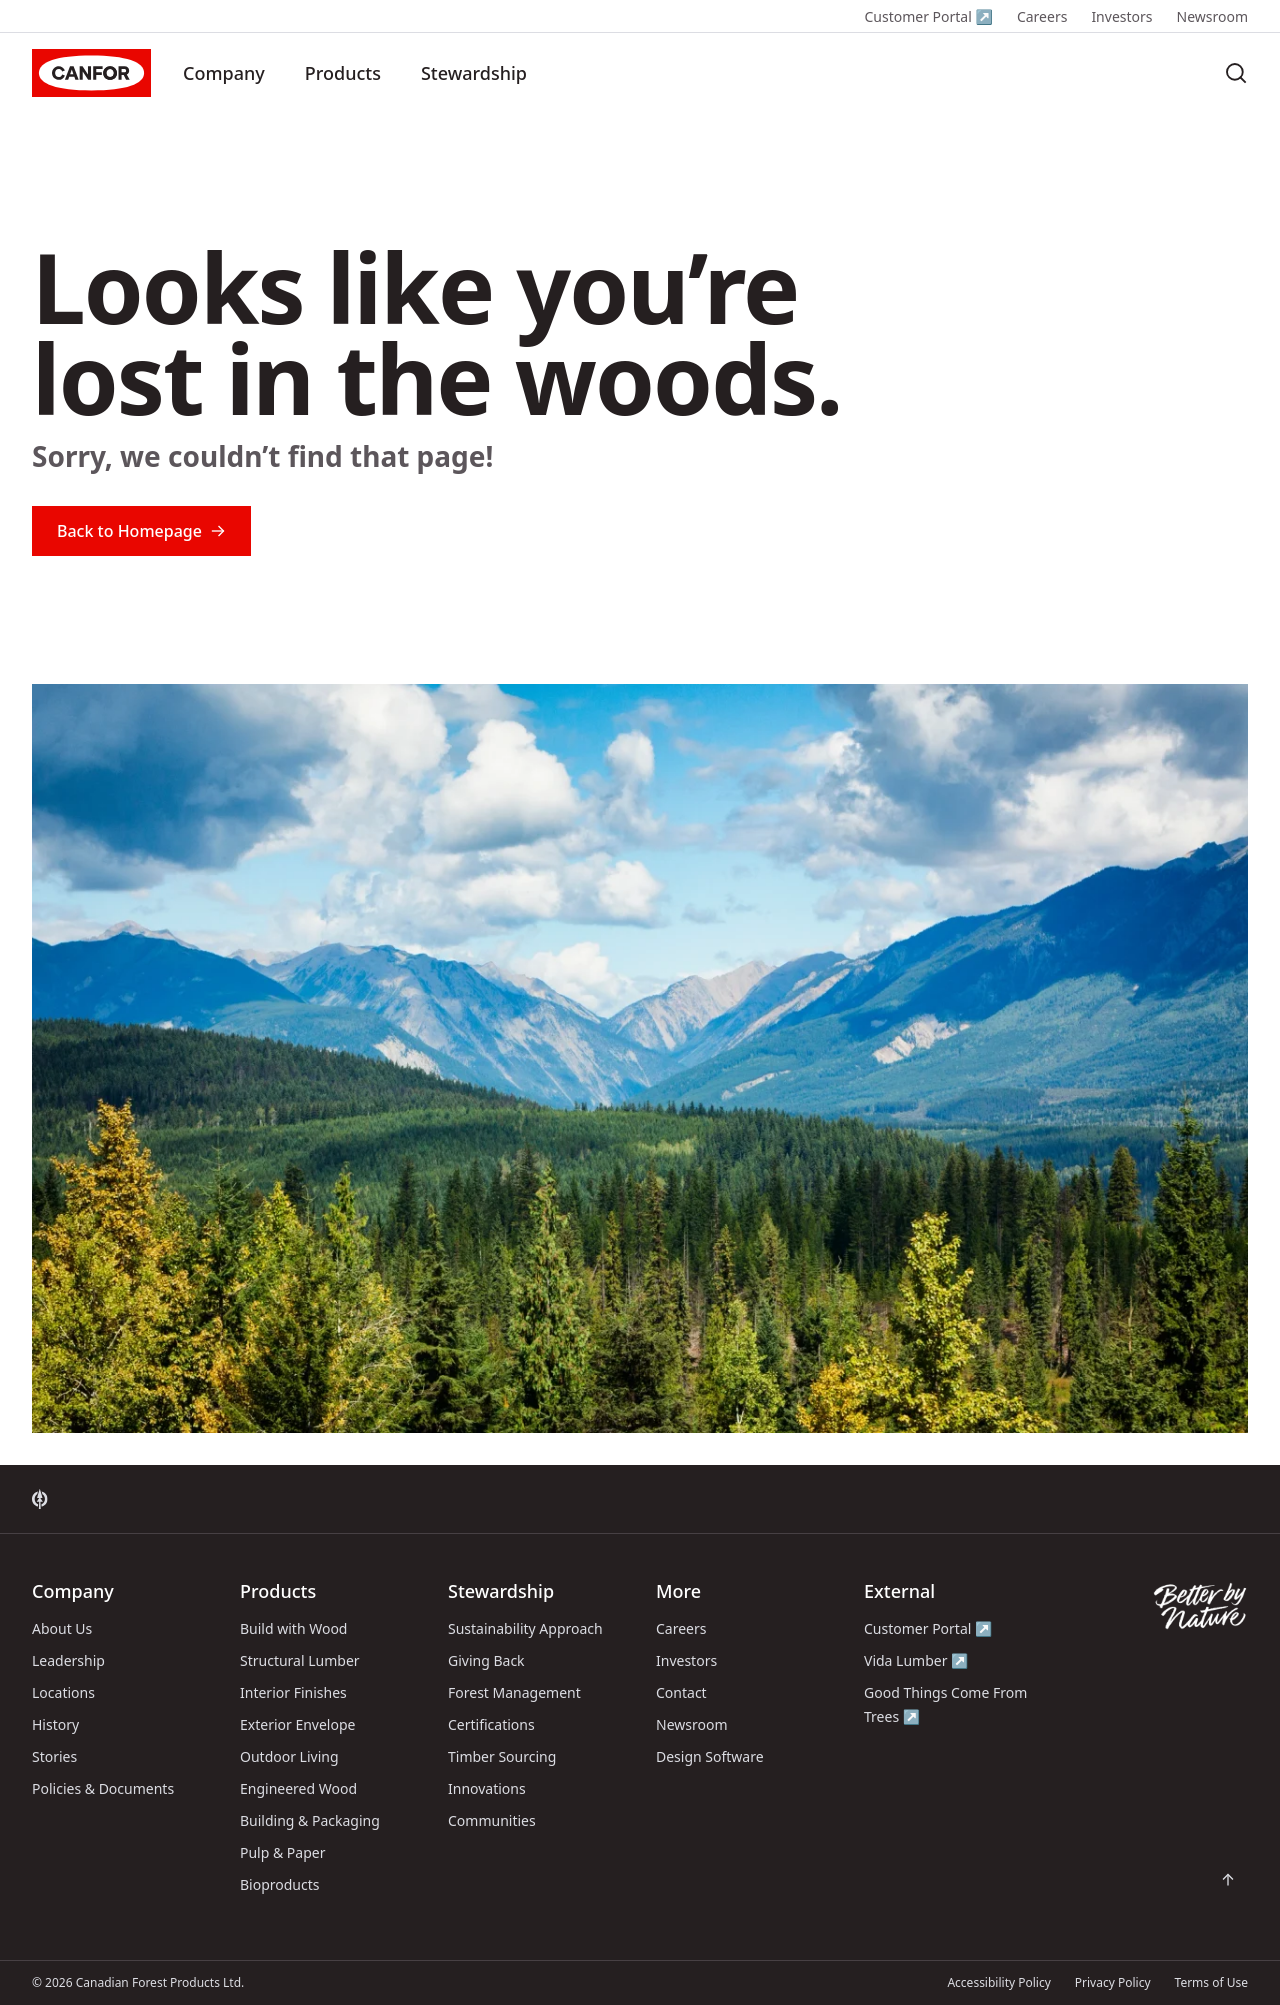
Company (224, 73)
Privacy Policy (1113, 1982)
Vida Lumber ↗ (916, 1660)
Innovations (487, 1788)
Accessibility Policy (998, 1982)
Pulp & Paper (282, 1852)
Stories (54, 1756)
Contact (681, 1692)
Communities (492, 1820)
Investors (1121, 16)
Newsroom (1213, 16)
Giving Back (486, 1660)
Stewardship (474, 73)
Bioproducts (280, 1884)
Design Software (710, 1756)
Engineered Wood (298, 1788)
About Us (62, 1628)
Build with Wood (293, 1628)
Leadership (68, 1660)
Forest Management (514, 1692)
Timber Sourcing (502, 1756)
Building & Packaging (310, 1820)
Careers (1042, 16)
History (55, 1724)
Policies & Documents (103, 1788)
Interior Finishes (293, 1692)
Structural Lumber (300, 1660)
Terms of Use (1211, 1982)
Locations (63, 1692)
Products (343, 73)
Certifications (491, 1724)
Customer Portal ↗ (928, 16)
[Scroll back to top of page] (1228, 1880)
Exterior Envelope (297, 1724)
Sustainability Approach (525, 1628)
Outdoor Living (289, 1756)
